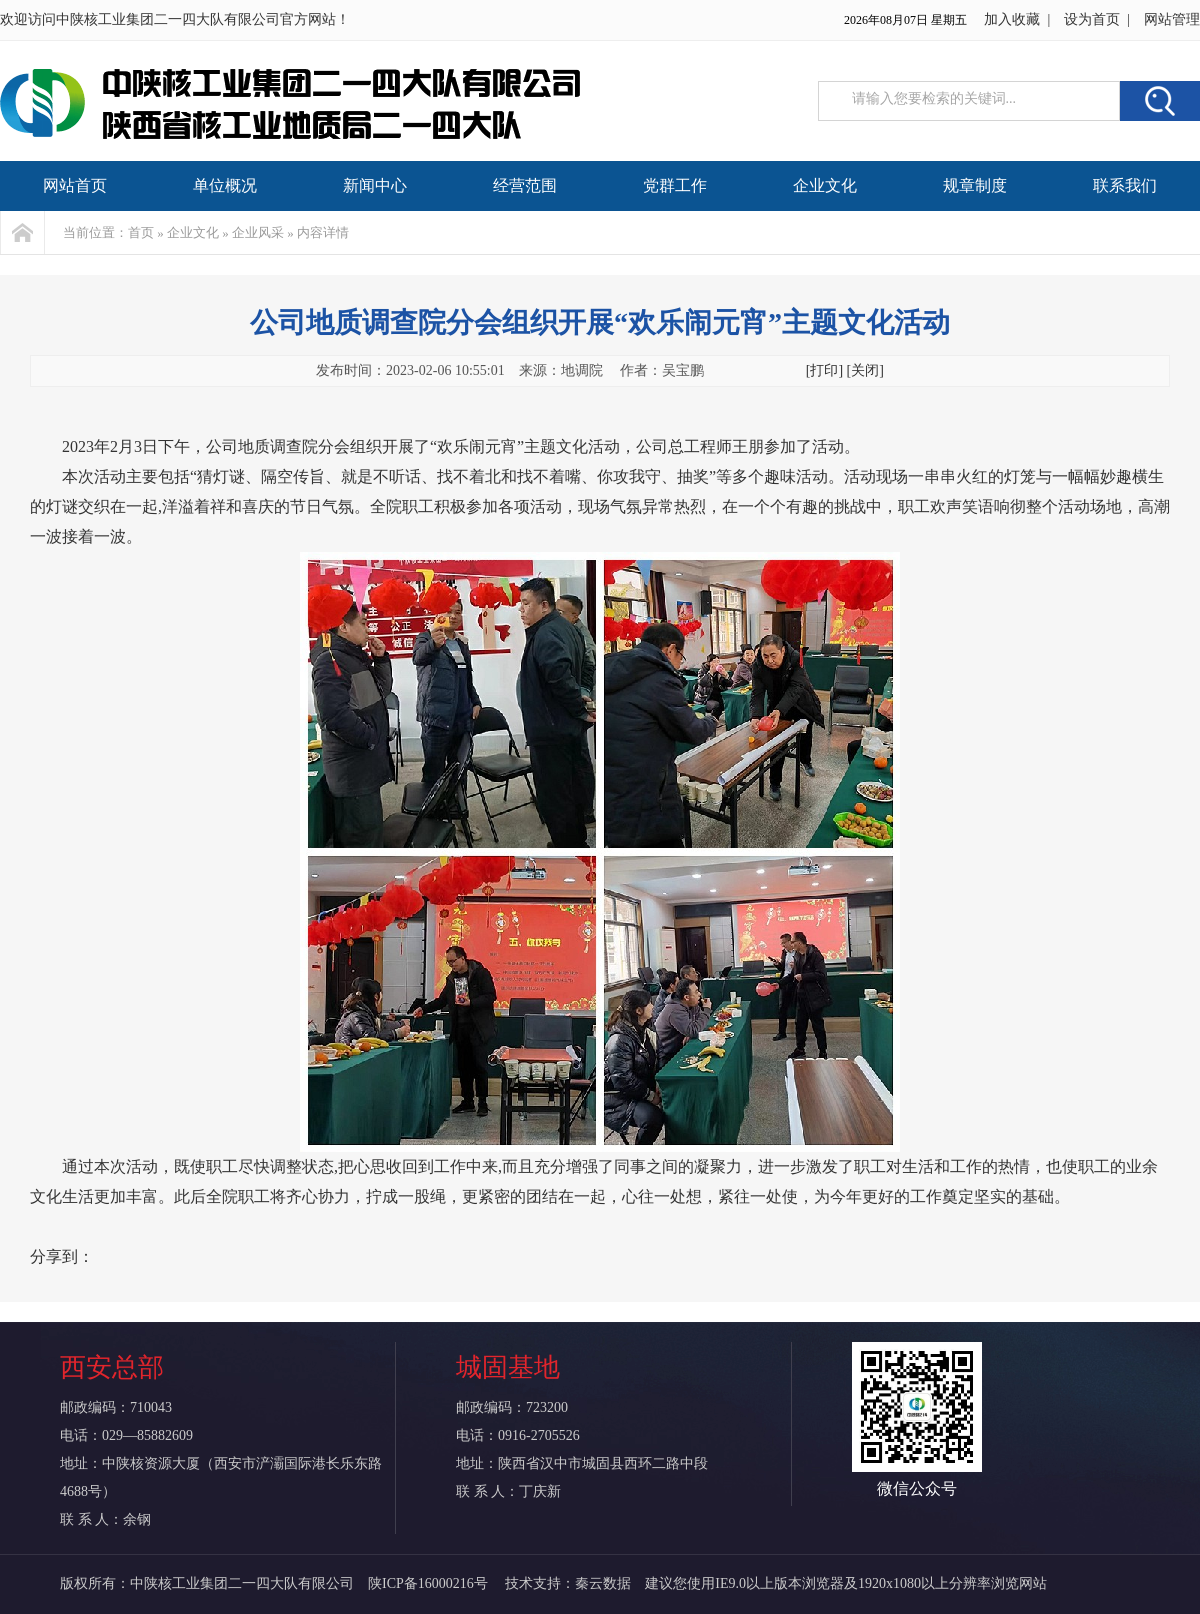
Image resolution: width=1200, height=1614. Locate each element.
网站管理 (1172, 19)
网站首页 (75, 185)
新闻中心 (375, 185)
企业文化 (825, 185)
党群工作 (675, 185)
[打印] (824, 370)
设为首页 (1092, 19)
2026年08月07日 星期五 (905, 20)
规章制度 (975, 185)
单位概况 (225, 185)
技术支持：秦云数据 (568, 1583)
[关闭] (865, 370)
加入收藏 (1012, 19)
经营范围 (525, 185)
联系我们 (1125, 185)
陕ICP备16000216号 (429, 1583)
